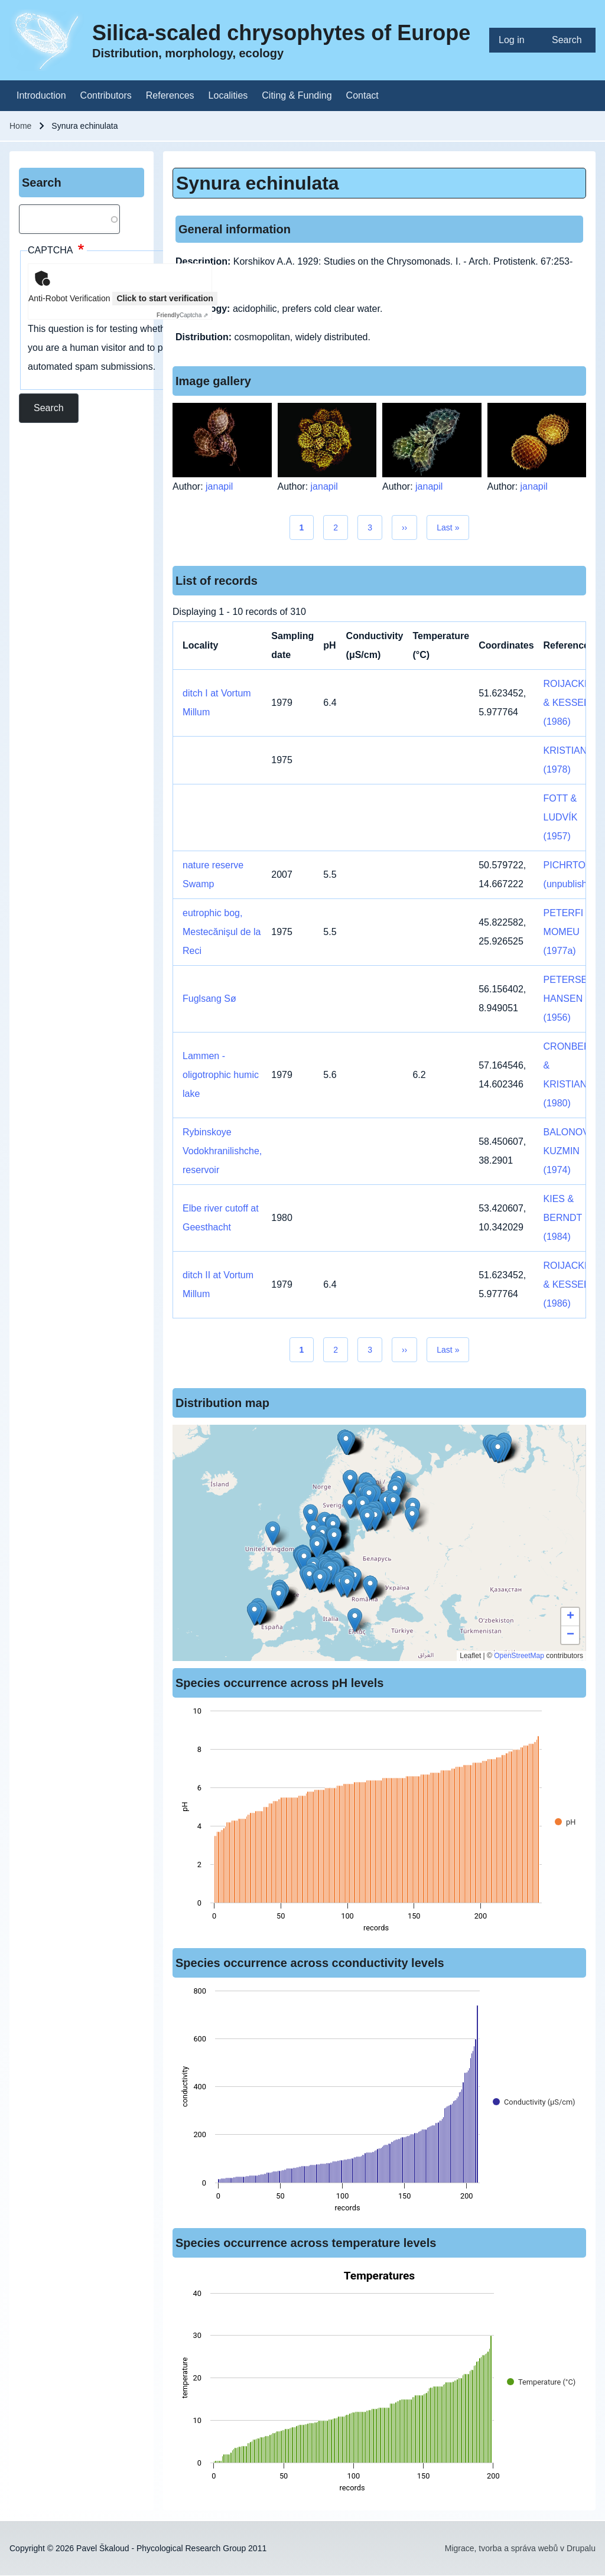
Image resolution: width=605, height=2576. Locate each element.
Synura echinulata (257, 183)
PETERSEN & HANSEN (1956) (573, 998)
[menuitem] (515, 40)
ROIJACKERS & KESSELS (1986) (574, 703)
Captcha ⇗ (182, 315)
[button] (350, 1482)
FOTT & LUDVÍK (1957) (561, 817)
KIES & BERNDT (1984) (563, 1218)
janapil (219, 486)
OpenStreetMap (519, 1656)
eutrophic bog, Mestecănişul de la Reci (222, 932)
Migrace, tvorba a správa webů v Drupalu (520, 2548)
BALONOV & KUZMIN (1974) (571, 1151)
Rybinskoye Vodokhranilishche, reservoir (222, 1151)
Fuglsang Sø (209, 999)
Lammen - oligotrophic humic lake (221, 1075)
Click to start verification (164, 298)
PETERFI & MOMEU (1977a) (568, 932)
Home (20, 126)
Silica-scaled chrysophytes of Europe (281, 33)
